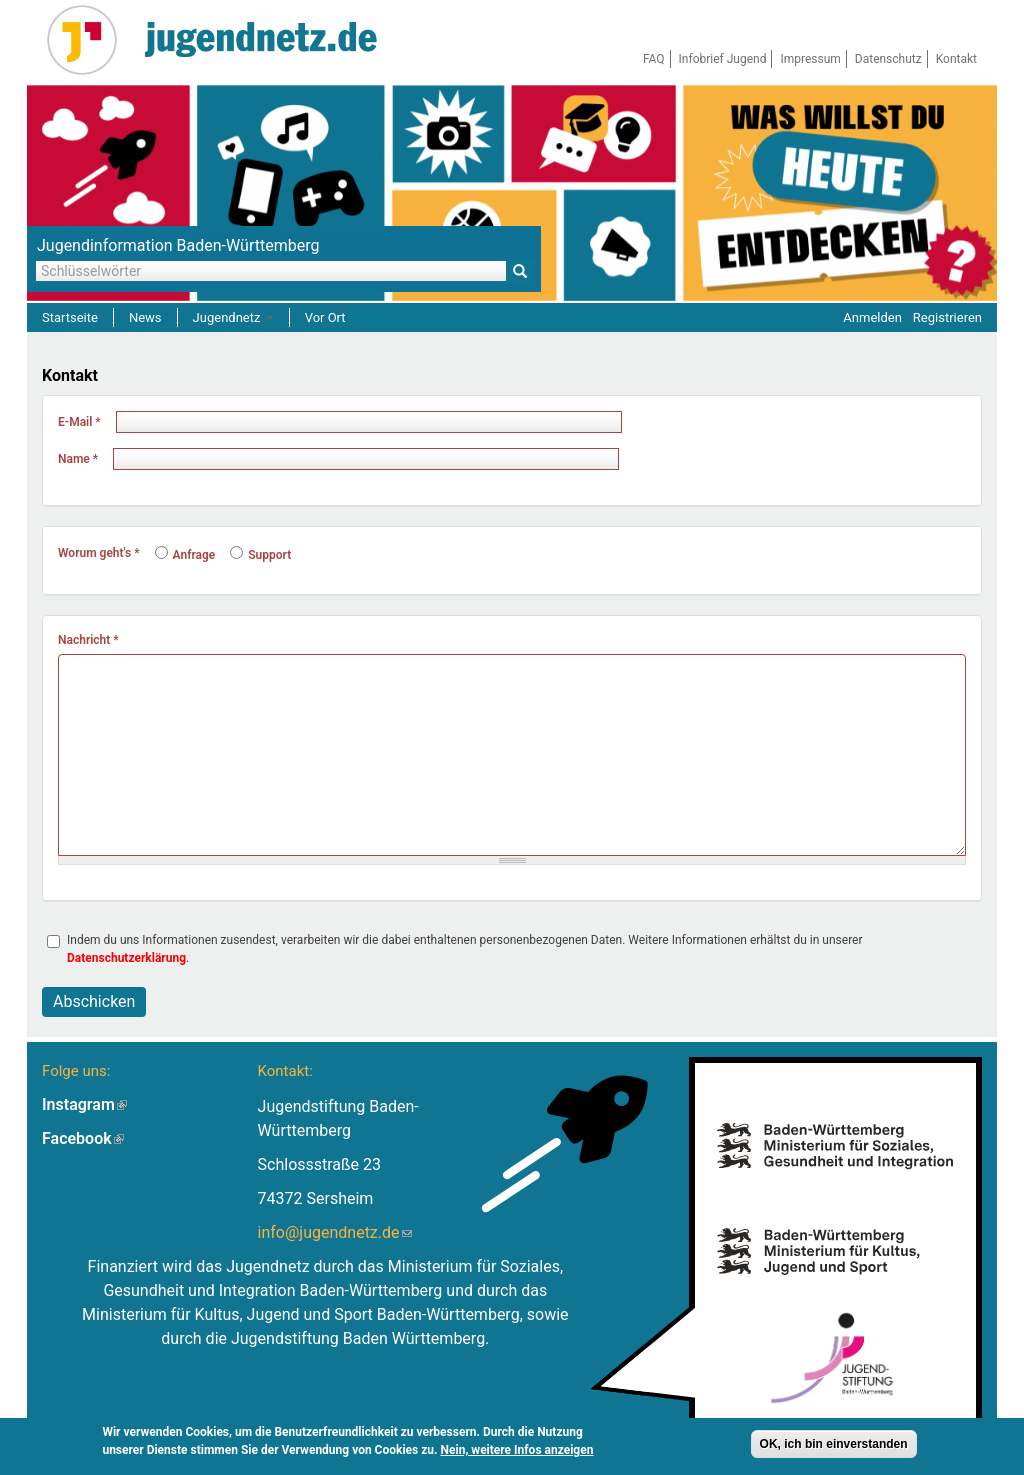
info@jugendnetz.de (335, 1232)
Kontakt (956, 59)
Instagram (84, 1104)
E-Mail (79, 422)
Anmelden (872, 317)
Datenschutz (888, 59)
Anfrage (185, 555)
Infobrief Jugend (723, 59)
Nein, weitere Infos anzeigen (517, 1451)
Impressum (810, 59)
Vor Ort (325, 317)
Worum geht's (99, 553)
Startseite (70, 317)
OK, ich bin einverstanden (834, 1445)
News (145, 317)
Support (260, 555)
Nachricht (88, 640)
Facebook (83, 1138)
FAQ (654, 59)
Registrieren (947, 317)
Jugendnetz (233, 317)
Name (78, 459)
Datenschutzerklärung (126, 958)
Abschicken (94, 1001)
